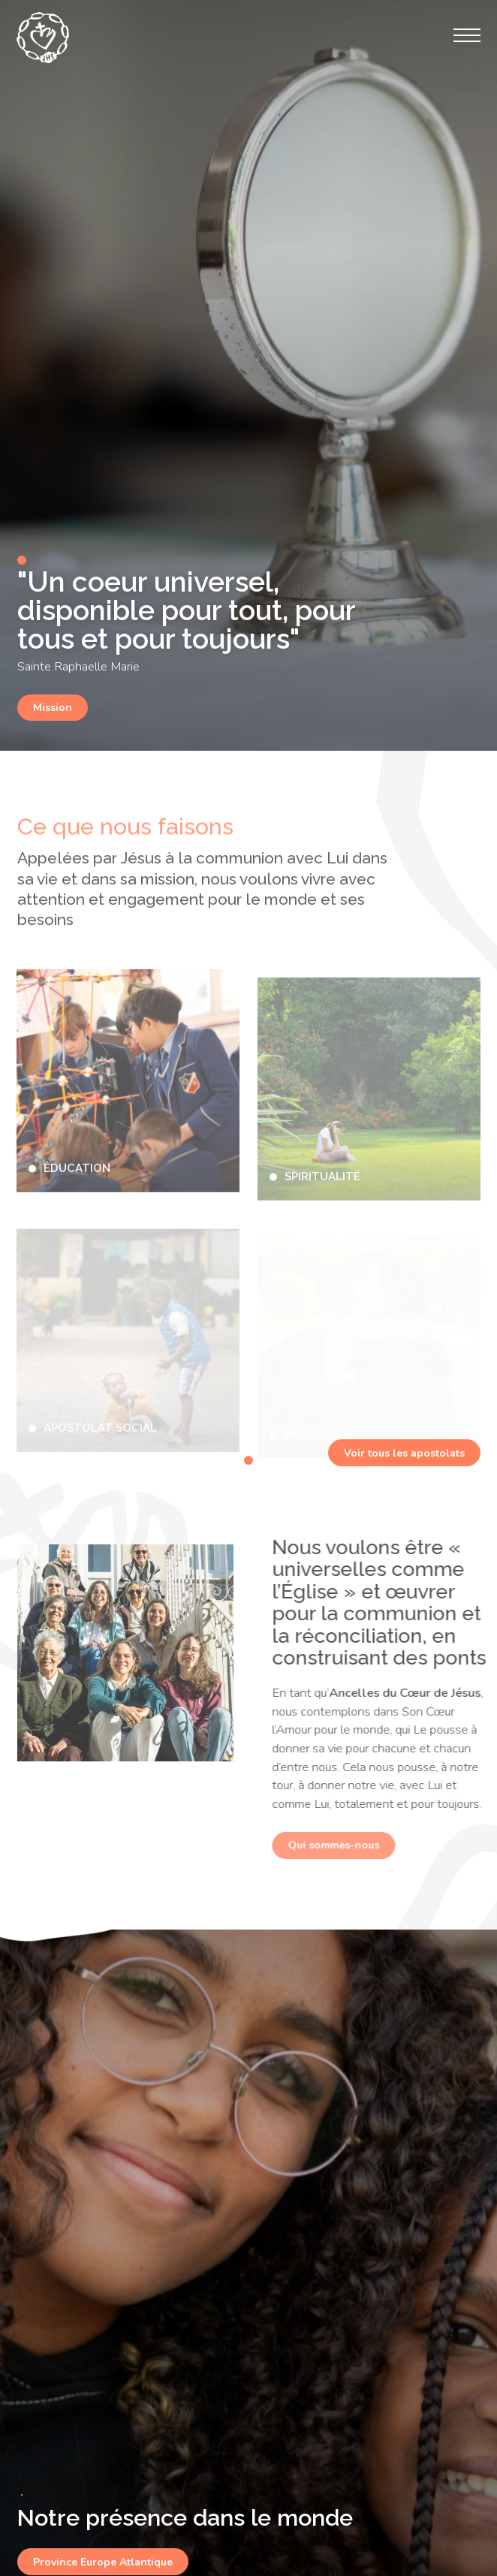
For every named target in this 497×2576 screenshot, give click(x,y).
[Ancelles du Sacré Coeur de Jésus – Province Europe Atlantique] (43, 37)
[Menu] (466, 35)
